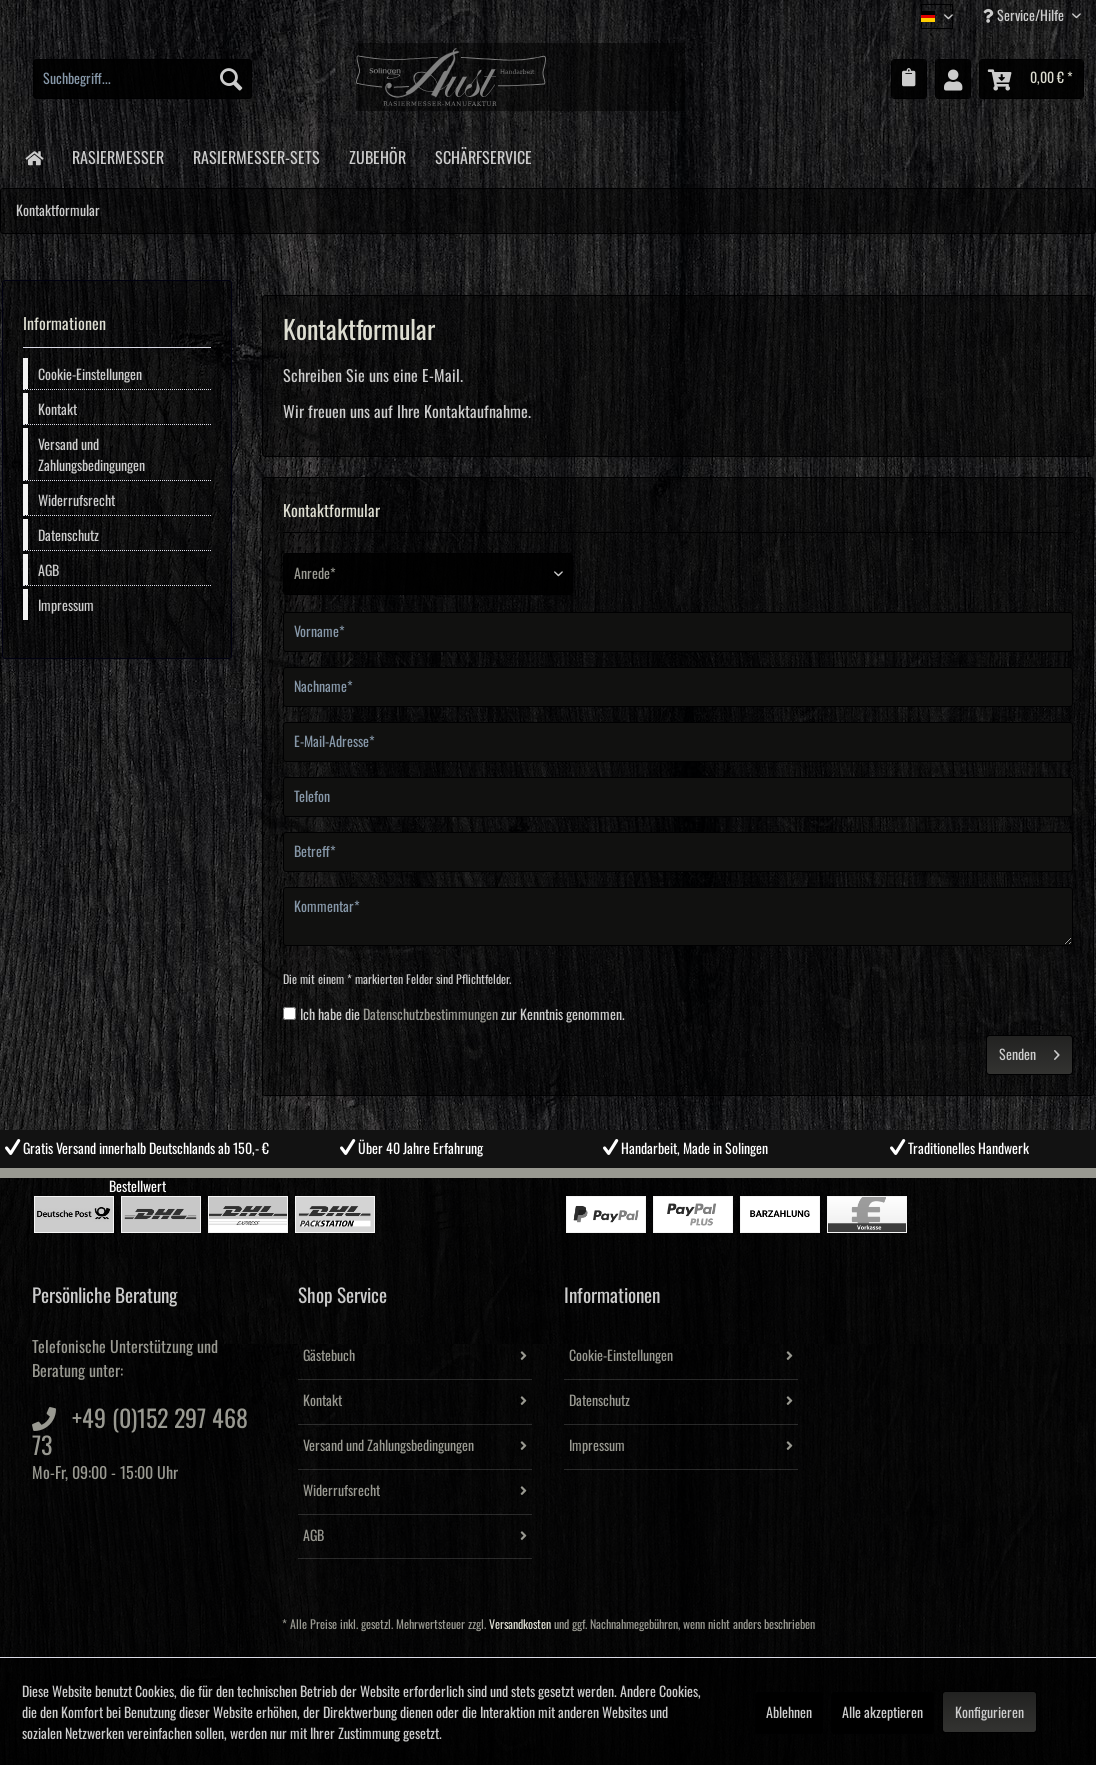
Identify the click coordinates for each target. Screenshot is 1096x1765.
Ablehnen (789, 1713)
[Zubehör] (377, 154)
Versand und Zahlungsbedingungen (91, 455)
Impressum (66, 606)
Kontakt (57, 410)
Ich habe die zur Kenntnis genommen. (462, 1015)
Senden (1029, 1050)
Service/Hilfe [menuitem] (1025, 15)
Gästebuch (329, 1356)
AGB (48, 571)
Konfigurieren (989, 1713)
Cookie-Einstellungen (90, 375)
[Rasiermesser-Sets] (256, 154)
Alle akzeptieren (882, 1713)
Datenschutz (68, 536)
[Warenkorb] (1031, 79)
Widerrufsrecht (76, 501)
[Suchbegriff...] (142, 79)
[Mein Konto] (953, 79)
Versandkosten (520, 1624)
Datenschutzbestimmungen (430, 1015)
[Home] (33, 156)
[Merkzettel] (909, 79)
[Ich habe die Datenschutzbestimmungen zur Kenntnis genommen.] (289, 1013)
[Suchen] (231, 79)
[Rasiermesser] (117, 154)
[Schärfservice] (483, 154)
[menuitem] (142, 79)
